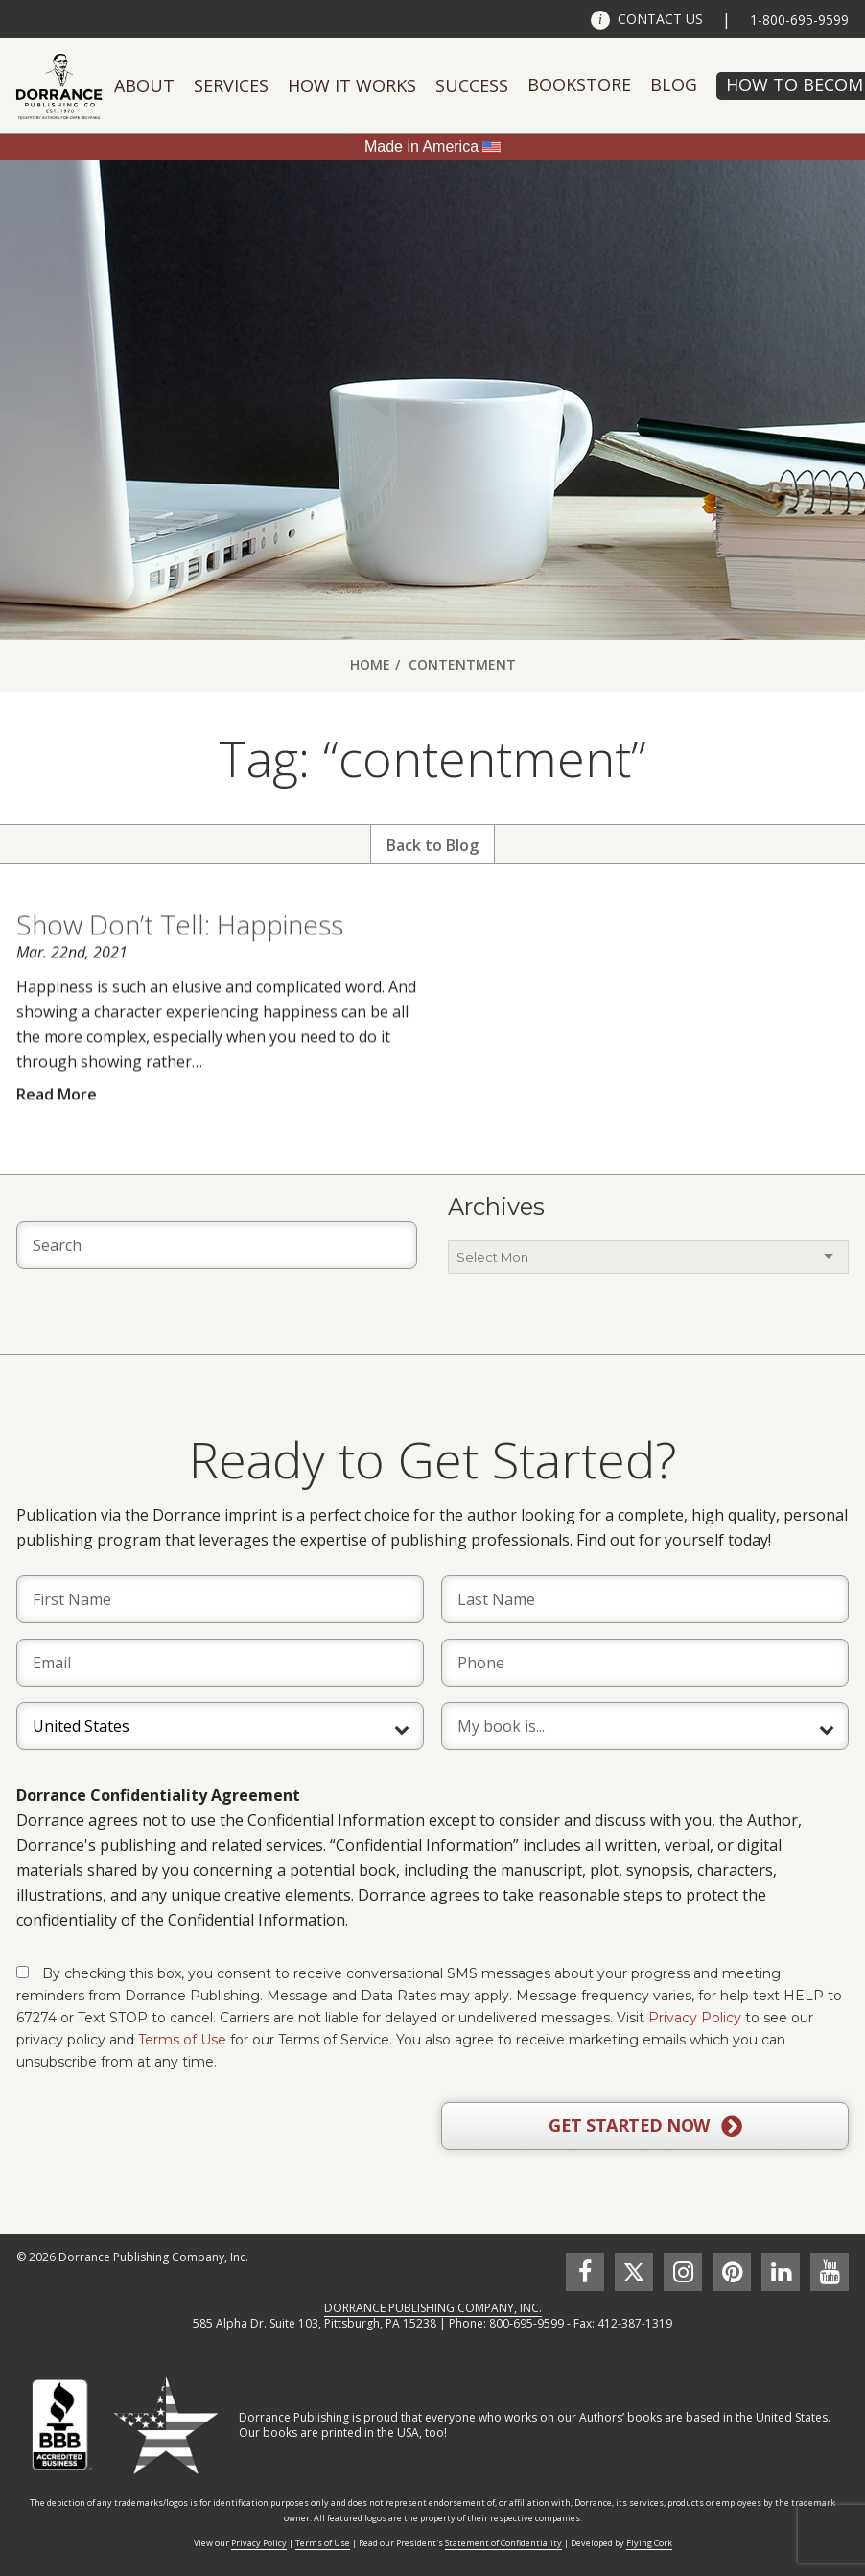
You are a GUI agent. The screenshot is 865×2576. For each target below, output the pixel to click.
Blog (673, 84)
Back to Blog (432, 845)
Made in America (421, 146)
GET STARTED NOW (645, 2126)
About (144, 85)
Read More (56, 1132)
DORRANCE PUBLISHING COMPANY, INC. (433, 2308)
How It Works (352, 85)
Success (471, 85)
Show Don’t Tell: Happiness (179, 963)
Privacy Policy (694, 2017)
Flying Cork (649, 2543)
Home (370, 664)
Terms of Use (182, 2039)
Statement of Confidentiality (503, 2543)
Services (231, 85)
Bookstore (579, 84)
